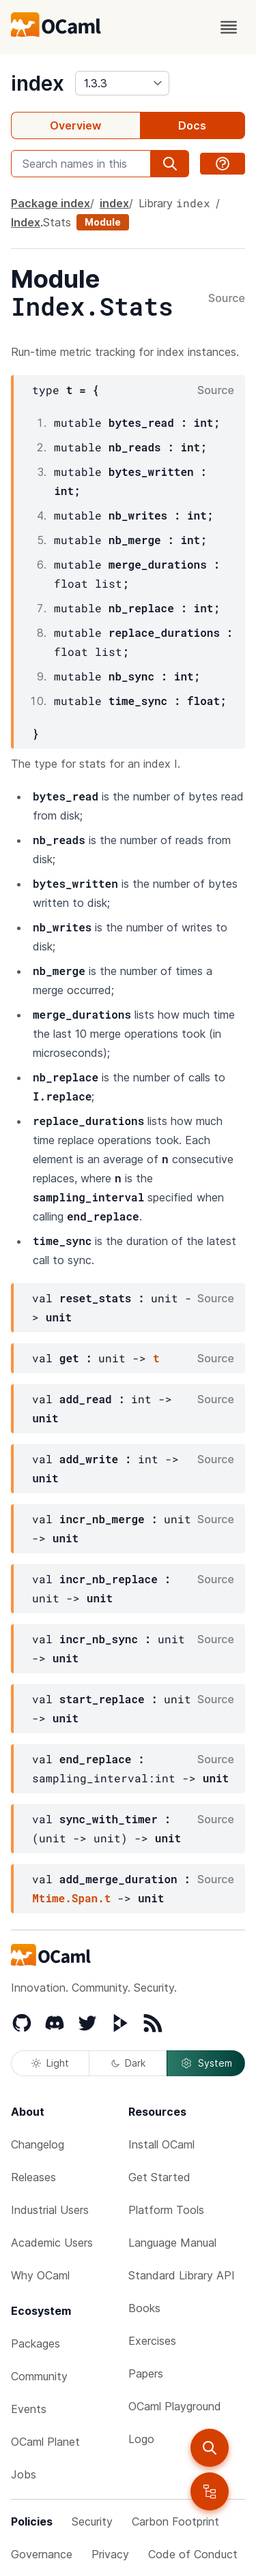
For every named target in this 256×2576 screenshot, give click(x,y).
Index (25, 222)
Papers (145, 2373)
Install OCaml (161, 2144)
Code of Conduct (193, 2554)
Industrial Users (50, 2210)
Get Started (159, 2177)
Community (39, 2376)
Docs (192, 125)
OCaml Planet (45, 2441)
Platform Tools (166, 2210)
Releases (33, 2177)
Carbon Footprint (175, 2521)
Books (144, 2308)
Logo (141, 2439)
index (37, 83)
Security (92, 2521)
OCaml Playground (174, 2406)
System (206, 2063)
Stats (57, 222)
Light (50, 2063)
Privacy (110, 2554)
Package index (50, 203)
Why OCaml (40, 2275)
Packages (35, 2343)
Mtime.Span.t (71, 1898)
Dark (128, 2063)
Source (226, 299)
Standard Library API (181, 2275)
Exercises (152, 2341)
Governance (41, 2554)
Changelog (37, 2144)
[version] (122, 83)
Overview (75, 125)
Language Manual (172, 2242)
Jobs (23, 2474)
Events (28, 2409)
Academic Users (52, 2242)
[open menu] (229, 27)
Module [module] (103, 222)
